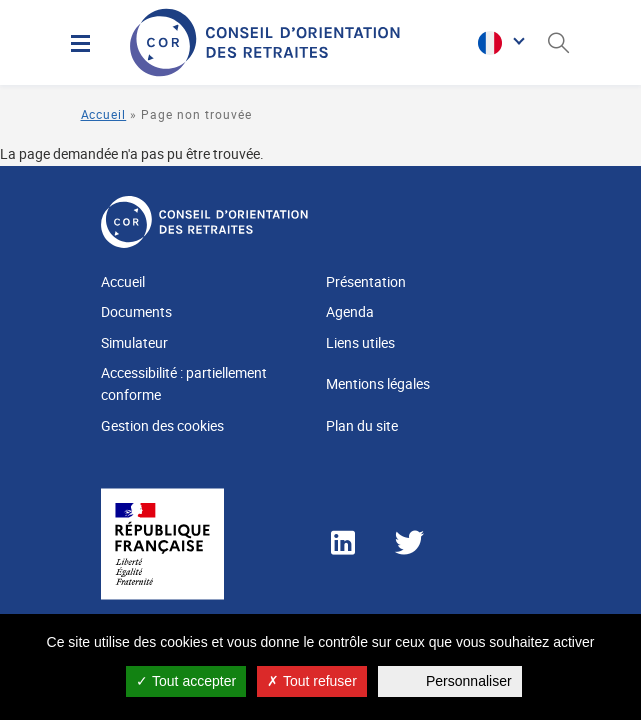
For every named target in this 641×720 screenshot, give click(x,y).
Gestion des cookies (162, 425)
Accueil (104, 114)
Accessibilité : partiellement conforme (184, 383)
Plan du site (362, 425)
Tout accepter (186, 681)
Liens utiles (360, 342)
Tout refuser (312, 681)
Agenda (350, 311)
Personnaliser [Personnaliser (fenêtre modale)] (469, 681)
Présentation (366, 281)
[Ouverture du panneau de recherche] (559, 42)
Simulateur (134, 342)
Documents (136, 311)
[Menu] (80, 43)
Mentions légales (378, 383)
